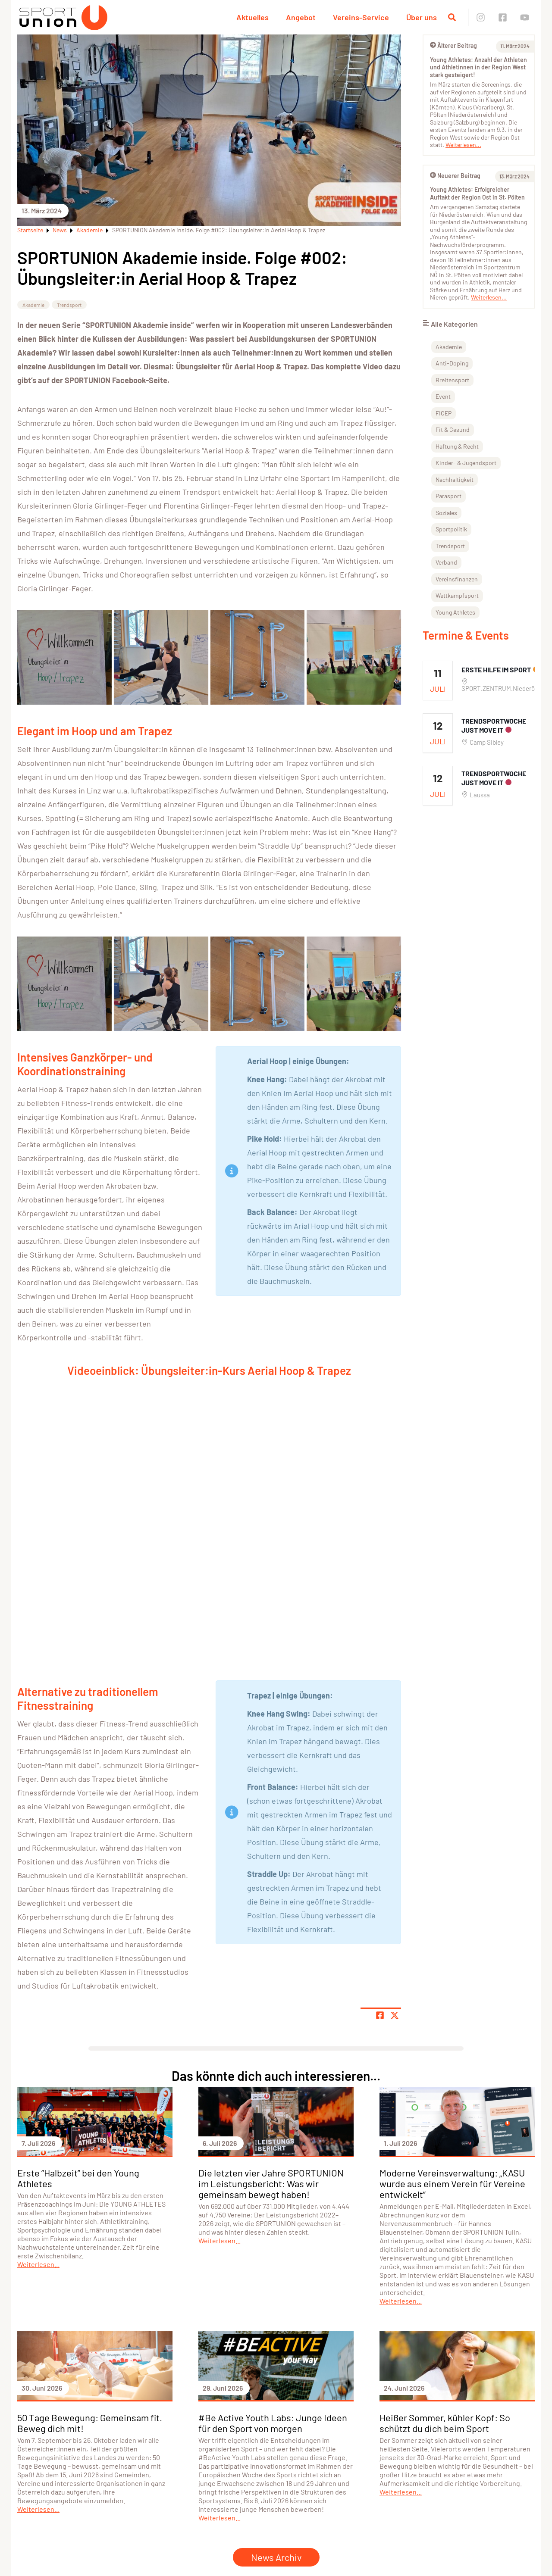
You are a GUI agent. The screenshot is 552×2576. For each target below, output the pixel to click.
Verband (446, 562)
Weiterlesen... (463, 144)
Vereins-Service (361, 17)
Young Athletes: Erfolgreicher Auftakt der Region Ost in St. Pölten (477, 193)
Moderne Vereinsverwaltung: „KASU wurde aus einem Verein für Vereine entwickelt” (452, 2183)
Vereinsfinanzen (457, 579)
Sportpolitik (451, 529)
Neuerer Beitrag (455, 175)
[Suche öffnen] (451, 17)
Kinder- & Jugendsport (466, 462)
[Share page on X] (394, 2015)
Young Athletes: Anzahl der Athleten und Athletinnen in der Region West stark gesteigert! (478, 67)
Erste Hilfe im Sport (496, 669)
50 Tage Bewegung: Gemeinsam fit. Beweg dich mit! (89, 2423)
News (60, 230)
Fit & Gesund (453, 429)
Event (443, 396)
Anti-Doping (452, 363)
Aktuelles (252, 17)
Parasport (448, 496)
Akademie (89, 230)
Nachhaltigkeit (455, 479)
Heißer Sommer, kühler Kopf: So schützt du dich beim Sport (445, 2423)
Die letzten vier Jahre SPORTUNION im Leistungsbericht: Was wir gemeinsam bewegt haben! (271, 2183)
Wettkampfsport (457, 595)
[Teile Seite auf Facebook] (379, 2015)
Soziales (446, 512)
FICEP (444, 413)
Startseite (30, 230)
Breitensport (452, 380)
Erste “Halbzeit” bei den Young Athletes (78, 2178)
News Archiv (276, 2557)
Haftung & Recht (457, 446)
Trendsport (69, 305)
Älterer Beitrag (453, 45)
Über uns (421, 17)
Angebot (301, 17)
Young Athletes (455, 612)
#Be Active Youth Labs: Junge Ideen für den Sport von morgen (272, 2423)
